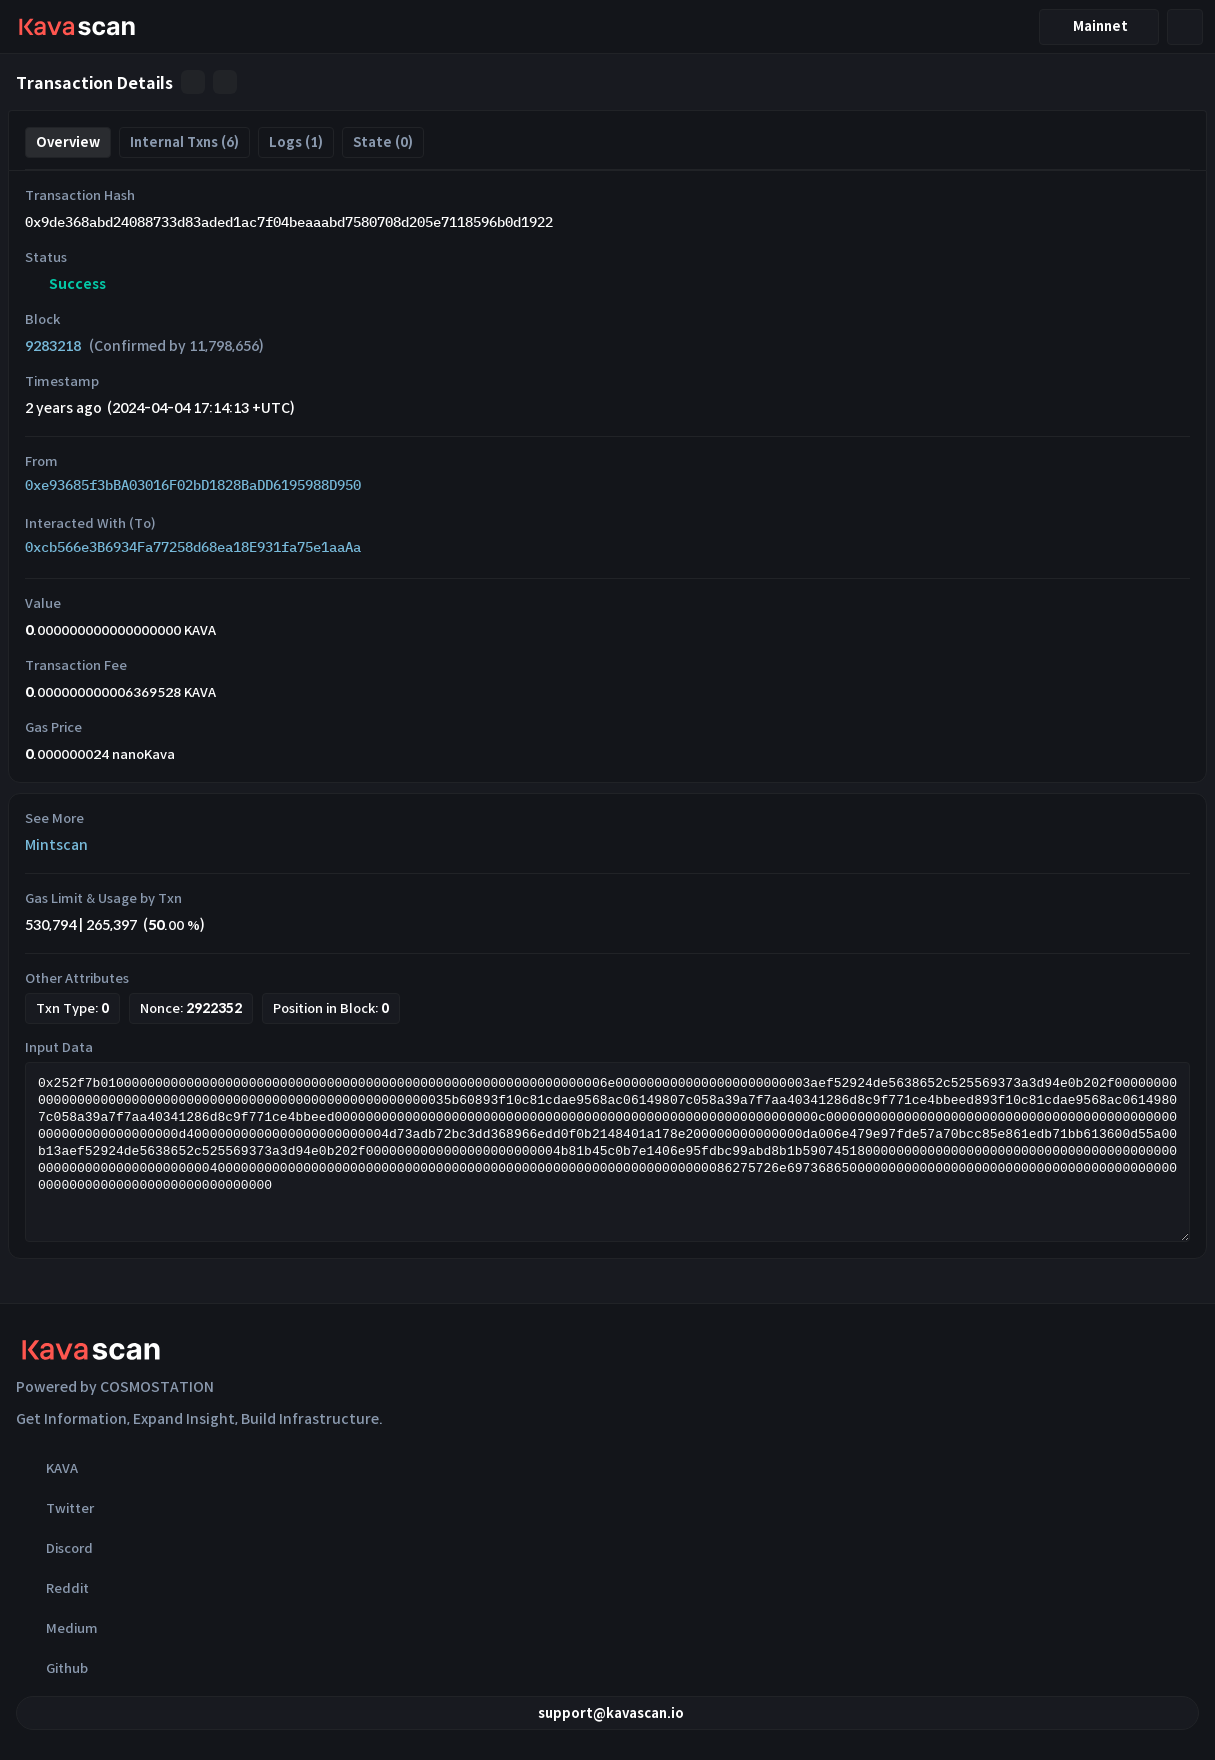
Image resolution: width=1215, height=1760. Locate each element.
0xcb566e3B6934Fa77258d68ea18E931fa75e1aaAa (193, 547)
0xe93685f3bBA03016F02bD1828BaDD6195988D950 (193, 485)
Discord (54, 1548)
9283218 (53, 346)
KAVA (47, 1468)
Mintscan (56, 845)
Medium (57, 1628)
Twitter (55, 1508)
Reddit (52, 1588)
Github (52, 1668)
